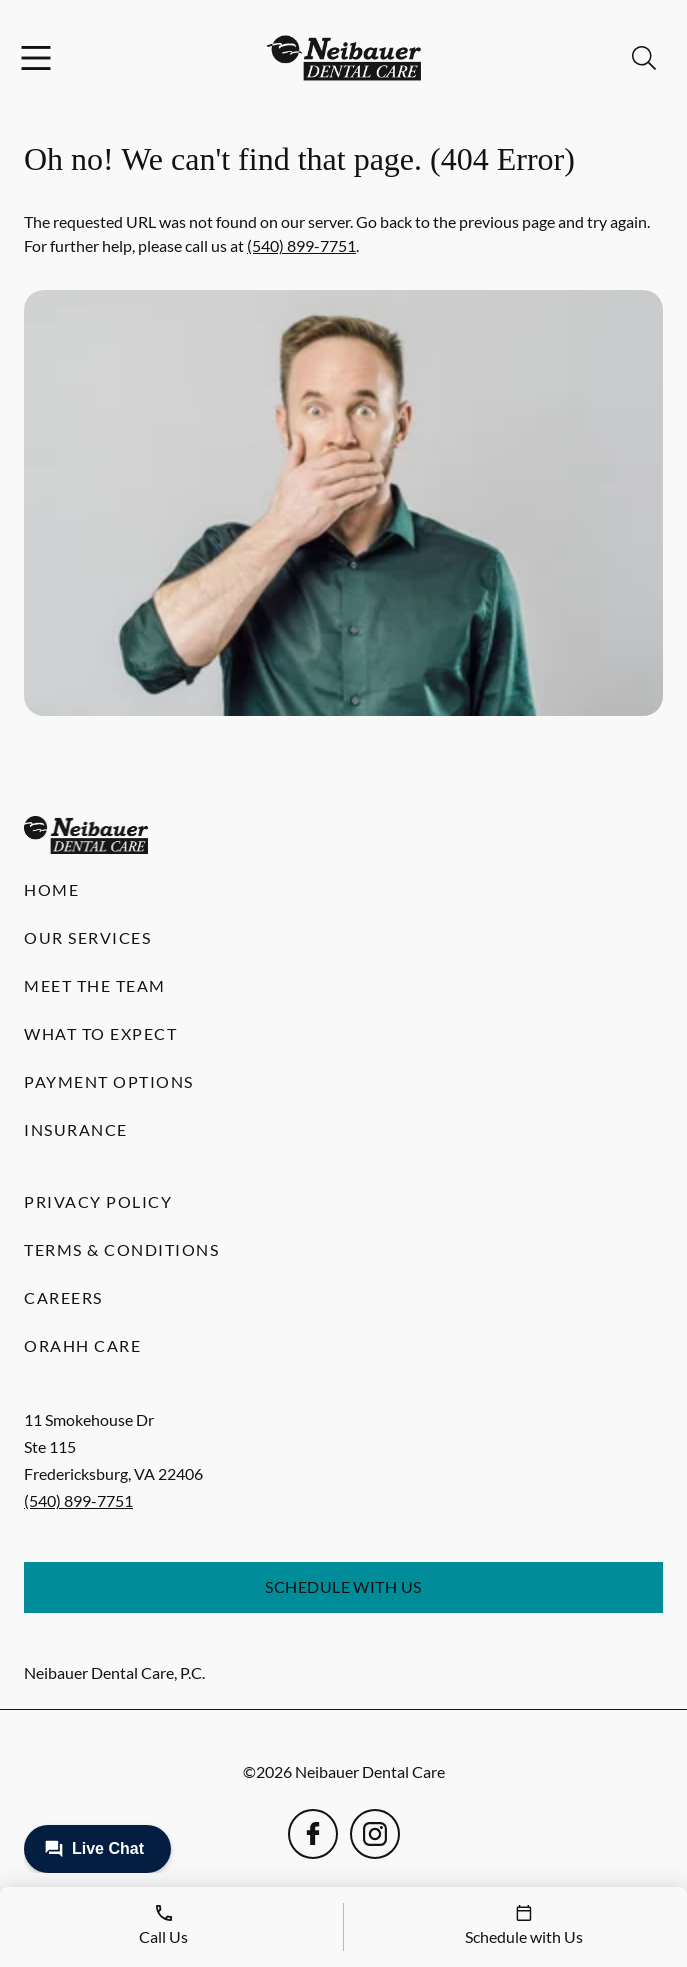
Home (51, 889)
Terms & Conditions (121, 1249)
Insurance (76, 1129)
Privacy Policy (98, 1201)
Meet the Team (95, 985)
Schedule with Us (343, 1586)
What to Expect (100, 1033)
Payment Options (109, 1081)
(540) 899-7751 (301, 245)
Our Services (87, 937)
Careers (63, 1297)
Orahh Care (82, 1345)
